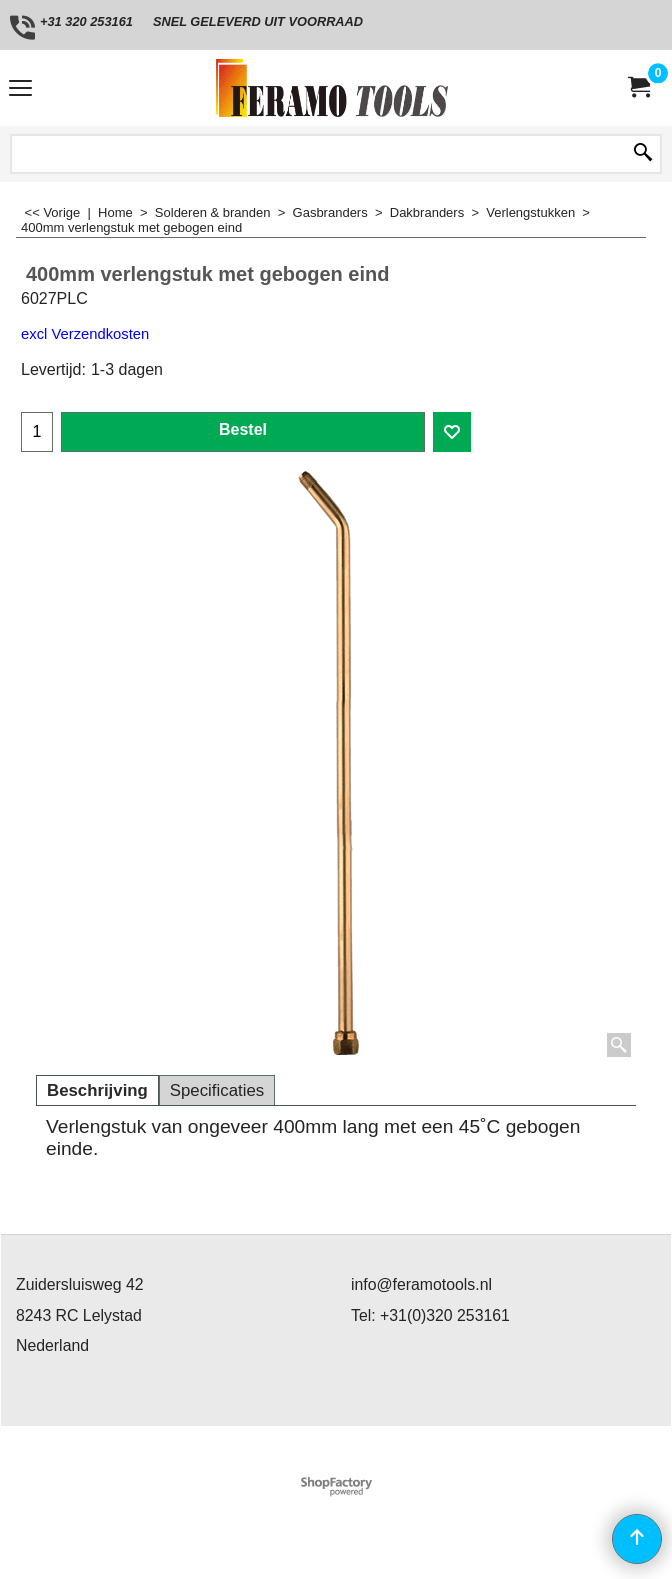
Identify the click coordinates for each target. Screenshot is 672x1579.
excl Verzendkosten (85, 334)
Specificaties (217, 1090)
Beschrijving (97, 1090)
